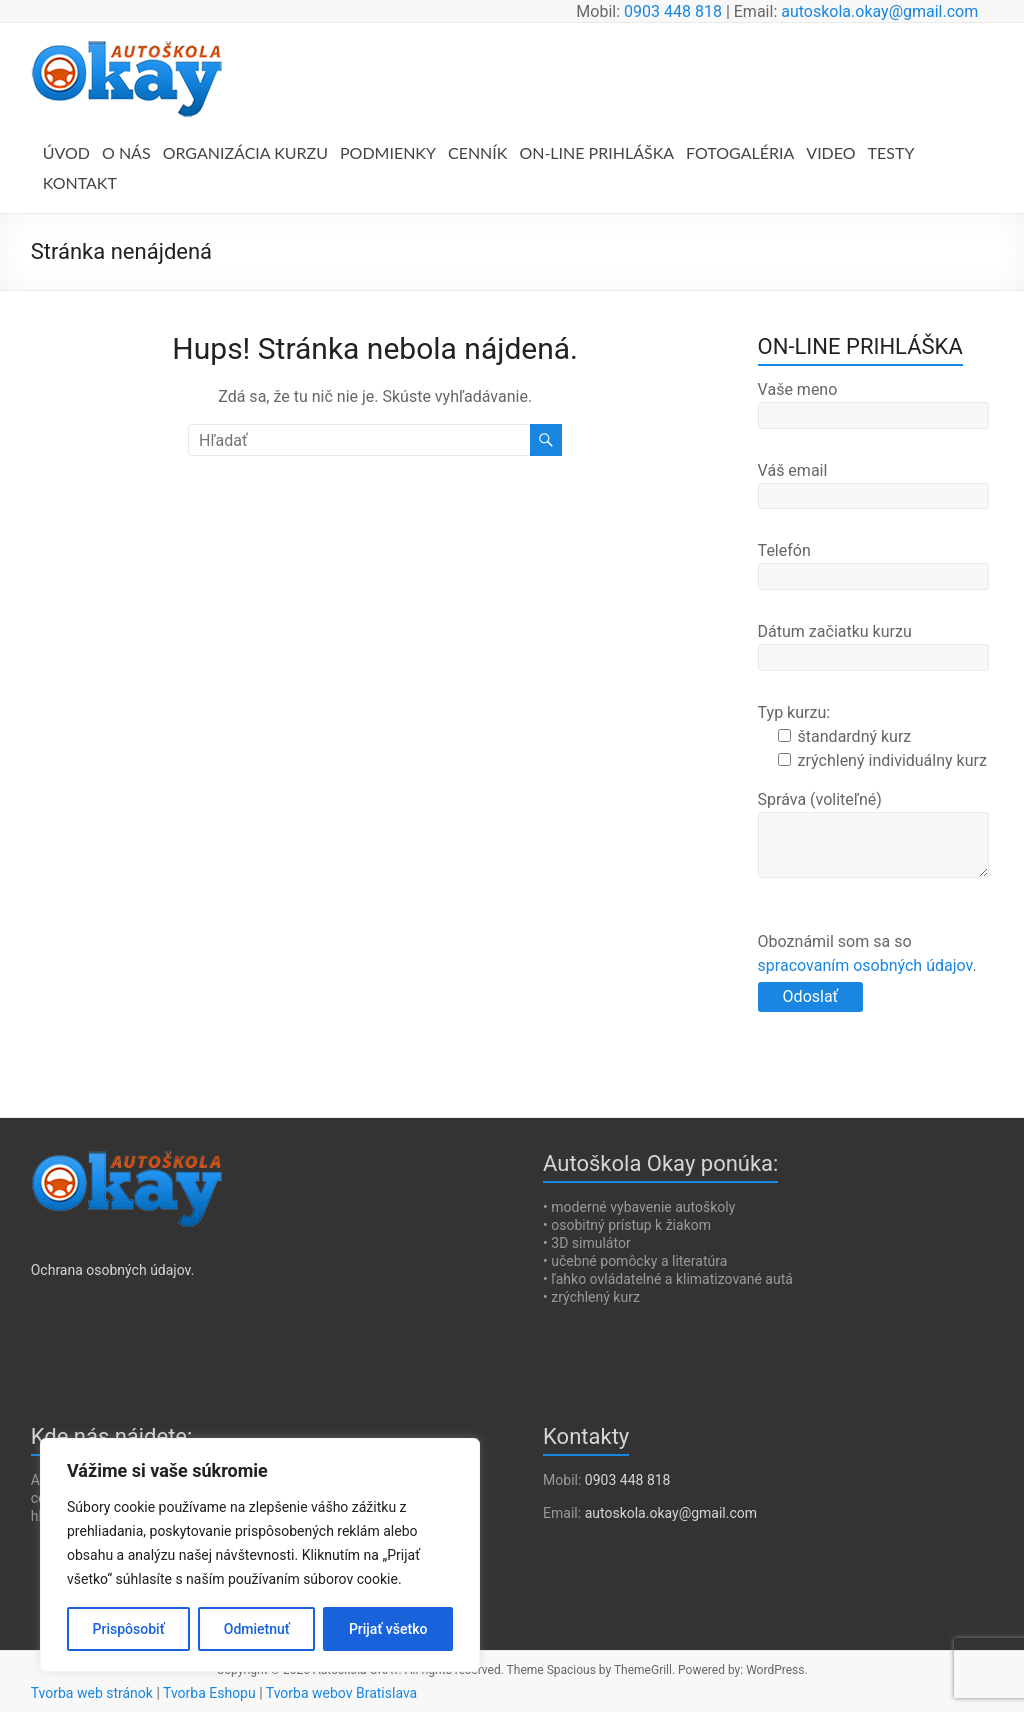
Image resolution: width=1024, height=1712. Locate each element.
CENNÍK (477, 152)
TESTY (891, 152)
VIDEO (830, 152)
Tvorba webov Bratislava (341, 1693)
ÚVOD (66, 152)
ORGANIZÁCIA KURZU (245, 152)
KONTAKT (80, 182)
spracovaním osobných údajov (865, 965)
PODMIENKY (388, 152)
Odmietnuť (257, 1629)
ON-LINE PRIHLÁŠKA (596, 152)
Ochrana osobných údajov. (113, 1270)
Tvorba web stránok (92, 1693)
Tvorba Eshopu (209, 1693)
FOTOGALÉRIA (740, 152)
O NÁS (126, 152)
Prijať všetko (388, 1629)
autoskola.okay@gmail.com (879, 11)
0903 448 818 (673, 11)
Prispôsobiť (129, 1629)
